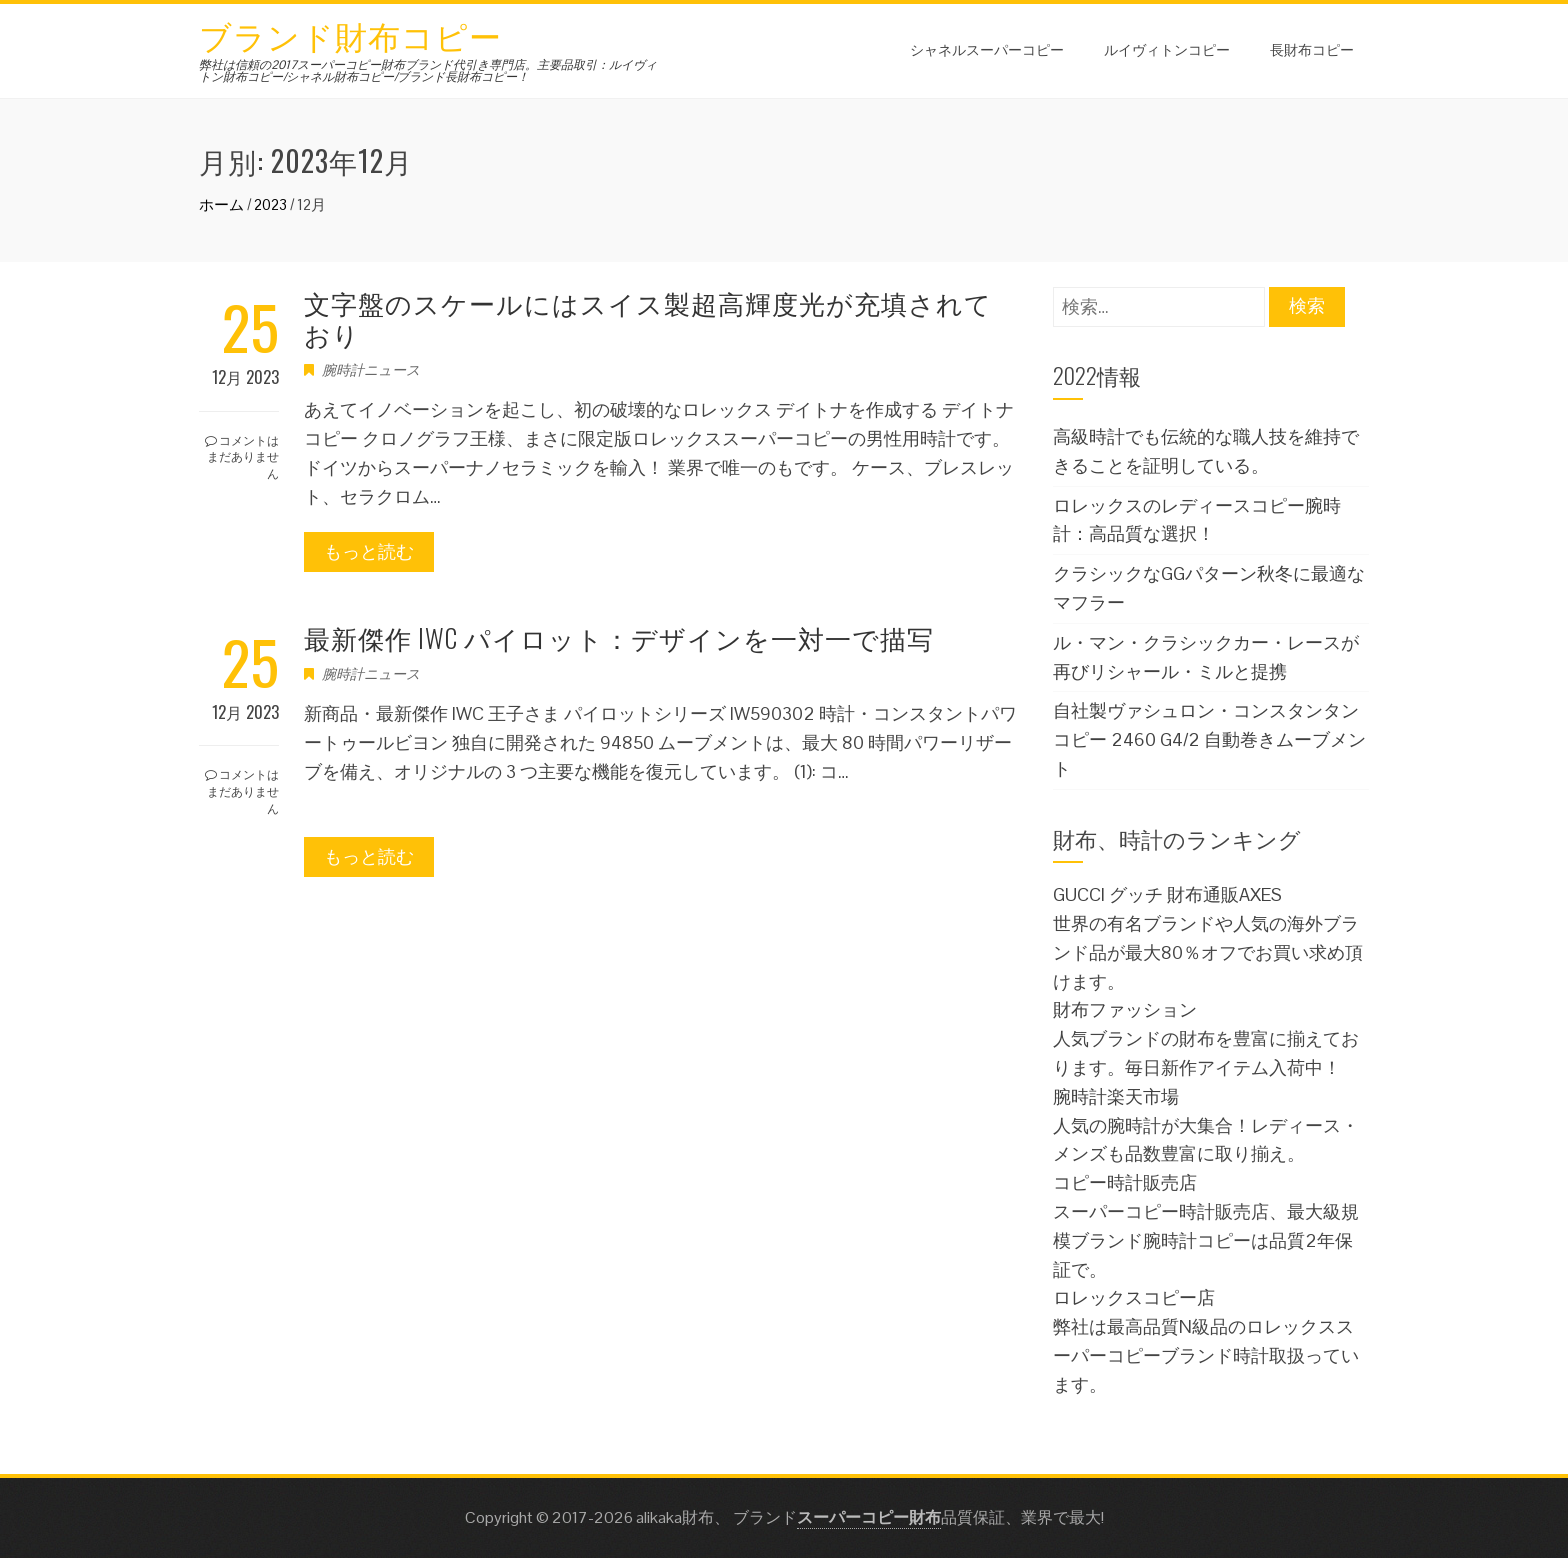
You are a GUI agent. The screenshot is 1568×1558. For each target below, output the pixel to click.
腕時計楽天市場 (1116, 1096)
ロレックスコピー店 (1134, 1297)
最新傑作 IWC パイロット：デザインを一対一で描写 (619, 637)
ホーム (221, 204)
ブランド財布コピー (350, 34)
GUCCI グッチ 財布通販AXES (1167, 894)
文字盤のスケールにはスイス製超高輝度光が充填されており (648, 318)
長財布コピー (1312, 48)
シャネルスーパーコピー (987, 48)
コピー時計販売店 (1125, 1182)
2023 (270, 204)
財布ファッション (1125, 1009)
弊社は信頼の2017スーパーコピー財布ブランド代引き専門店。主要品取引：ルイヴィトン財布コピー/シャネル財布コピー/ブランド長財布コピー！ (428, 71)
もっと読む (369, 551)
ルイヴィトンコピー (1167, 48)
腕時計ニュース (371, 370)
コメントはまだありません (242, 456)
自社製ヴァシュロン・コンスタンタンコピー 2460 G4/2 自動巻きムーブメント (1209, 739)
